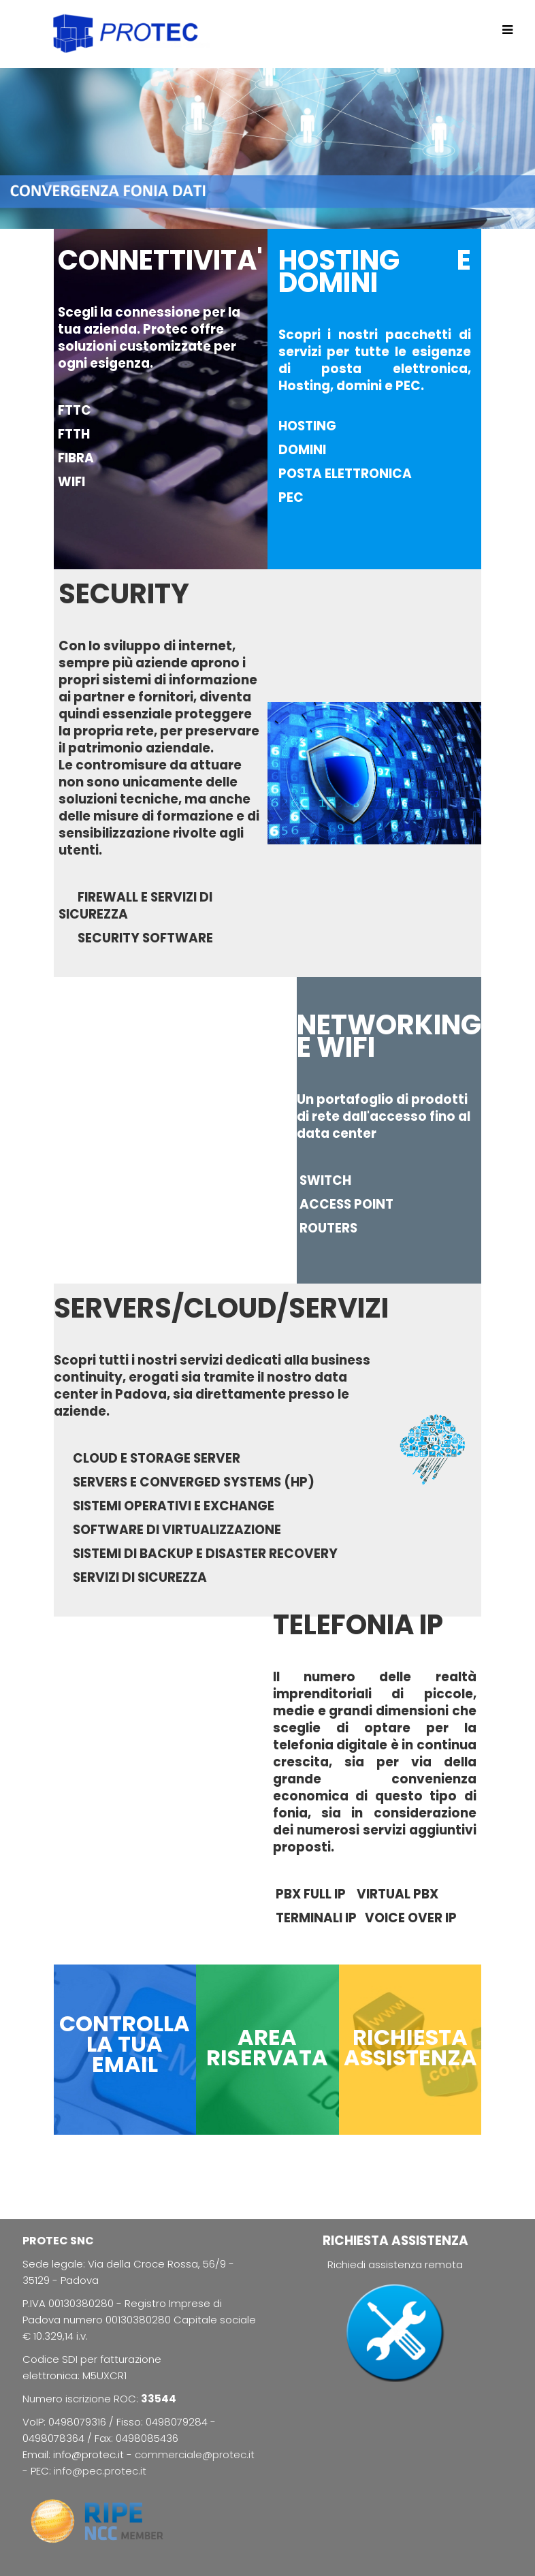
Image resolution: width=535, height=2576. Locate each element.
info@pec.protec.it (100, 2471)
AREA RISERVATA (267, 2047)
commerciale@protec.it (195, 2454)
